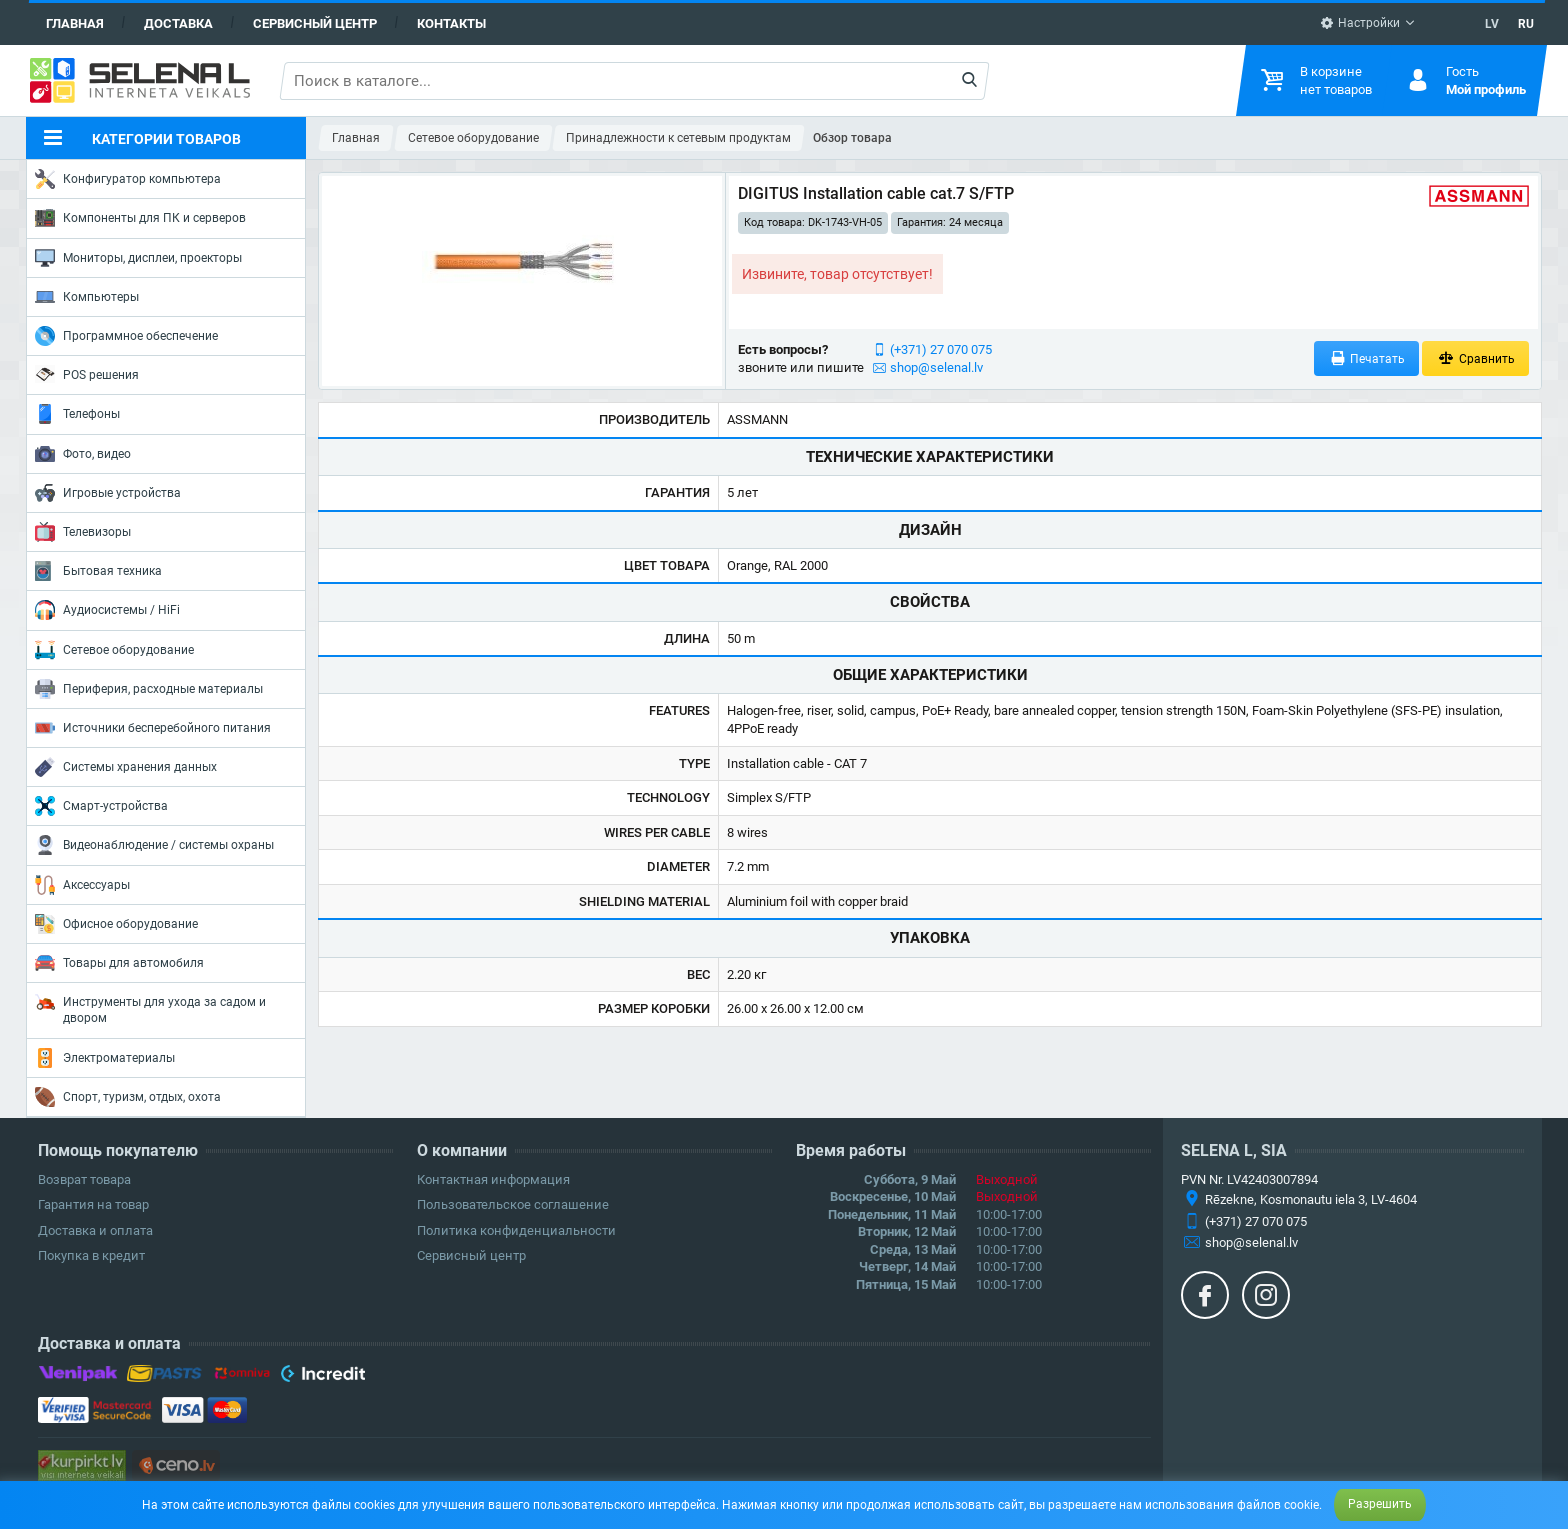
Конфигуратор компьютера (128, 179)
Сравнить (1475, 358)
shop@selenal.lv (936, 367)
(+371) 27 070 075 (941, 349)
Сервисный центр (315, 23)
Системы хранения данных (126, 767)
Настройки (1360, 23)
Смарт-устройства (101, 806)
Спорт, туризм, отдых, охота (128, 1097)
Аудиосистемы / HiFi (107, 610)
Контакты (451, 23)
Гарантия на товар (93, 1204)
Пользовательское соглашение (513, 1204)
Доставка (178, 23)
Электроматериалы (105, 1058)
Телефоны (77, 414)
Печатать (1367, 358)
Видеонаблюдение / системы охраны (154, 845)
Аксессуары (82, 885)
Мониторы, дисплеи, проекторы (138, 258)
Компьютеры (87, 297)
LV (1492, 24)
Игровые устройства (108, 493)
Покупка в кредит (91, 1255)
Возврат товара (84, 1179)
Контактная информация (493, 1179)
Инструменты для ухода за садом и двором (150, 1008)
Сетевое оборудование (114, 650)
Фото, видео (83, 454)
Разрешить (1380, 1504)
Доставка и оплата (95, 1230)
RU (1526, 24)
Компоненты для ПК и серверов (140, 218)
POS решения (87, 374)
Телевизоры (83, 532)
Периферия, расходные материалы (149, 689)
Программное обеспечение (126, 336)
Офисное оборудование (116, 924)
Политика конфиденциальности (516, 1230)
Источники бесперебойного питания (153, 728)
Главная (75, 23)
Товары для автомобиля (119, 963)
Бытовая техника (98, 571)
